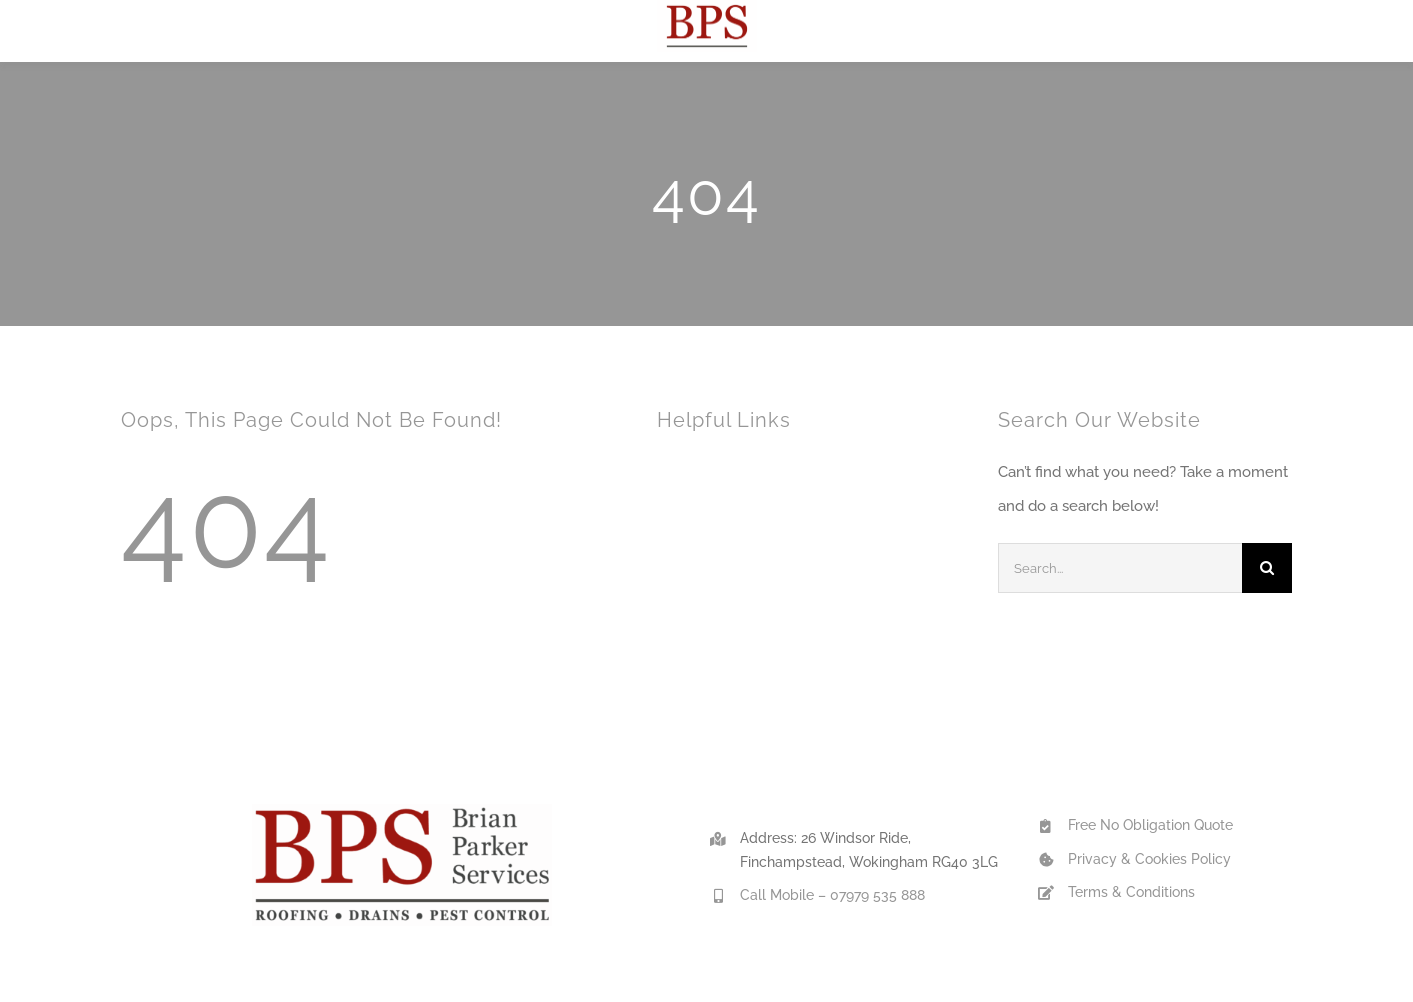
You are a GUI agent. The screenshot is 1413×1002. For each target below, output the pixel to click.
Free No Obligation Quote (1150, 825)
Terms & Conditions (1131, 892)
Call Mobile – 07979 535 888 (832, 895)
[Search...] (1120, 568)
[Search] (1267, 568)
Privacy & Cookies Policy (1149, 859)
